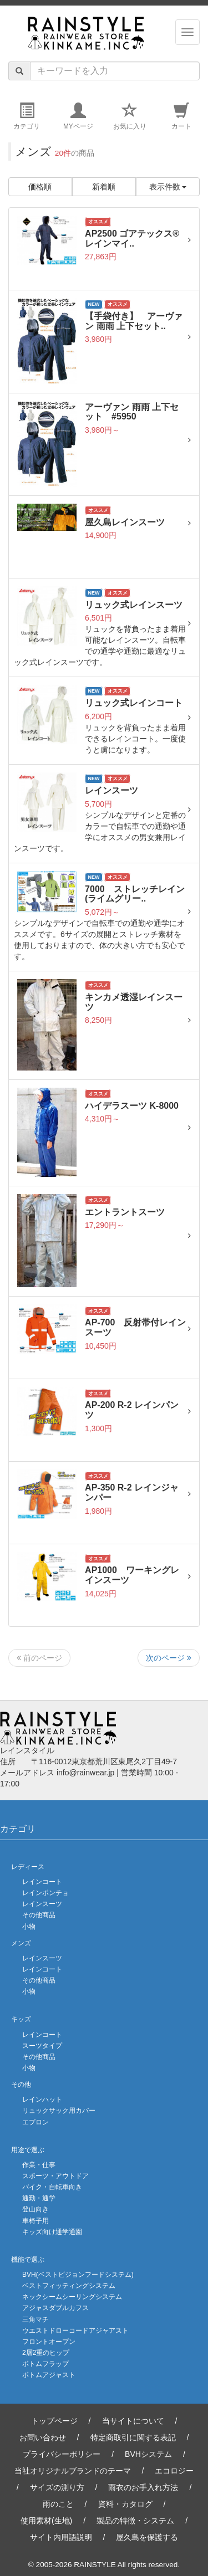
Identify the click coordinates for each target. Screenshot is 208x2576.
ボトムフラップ (45, 2364)
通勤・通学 (38, 2198)
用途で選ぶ (27, 2150)
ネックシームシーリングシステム (72, 2297)
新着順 (103, 186)
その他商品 (38, 1915)
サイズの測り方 (57, 2487)
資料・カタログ (125, 2504)
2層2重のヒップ (45, 2353)
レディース (27, 1867)
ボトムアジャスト (48, 2375)
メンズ (21, 1943)
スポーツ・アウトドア (55, 2176)
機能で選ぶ (27, 2259)
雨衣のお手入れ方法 (143, 2487)
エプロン (35, 2122)
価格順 (40, 186)
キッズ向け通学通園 (52, 2232)
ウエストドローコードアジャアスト (75, 2330)
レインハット (42, 2099)
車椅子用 (35, 2221)
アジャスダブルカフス (55, 2308)
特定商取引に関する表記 (133, 2437)
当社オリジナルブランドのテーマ (72, 2470)
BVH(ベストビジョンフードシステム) (78, 2274)
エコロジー (174, 2470)
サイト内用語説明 (61, 2537)
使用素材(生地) (46, 2520)
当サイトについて (133, 2420)
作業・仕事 (38, 2165)
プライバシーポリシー (61, 2454)
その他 (21, 2084)
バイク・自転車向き (52, 2187)
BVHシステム (148, 2454)
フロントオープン (48, 2341)
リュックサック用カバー (58, 2110)
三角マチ (35, 2319)
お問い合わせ (42, 2437)
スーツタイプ (42, 2046)
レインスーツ (42, 1904)
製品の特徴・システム (135, 2520)
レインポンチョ (45, 1893)
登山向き (35, 2209)
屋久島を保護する (147, 2537)
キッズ (21, 2019)
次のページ (168, 1657)
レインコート (42, 1882)
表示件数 (168, 186)
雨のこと (58, 2504)
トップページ (54, 2420)
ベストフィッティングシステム (68, 2286)
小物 (28, 1926)
